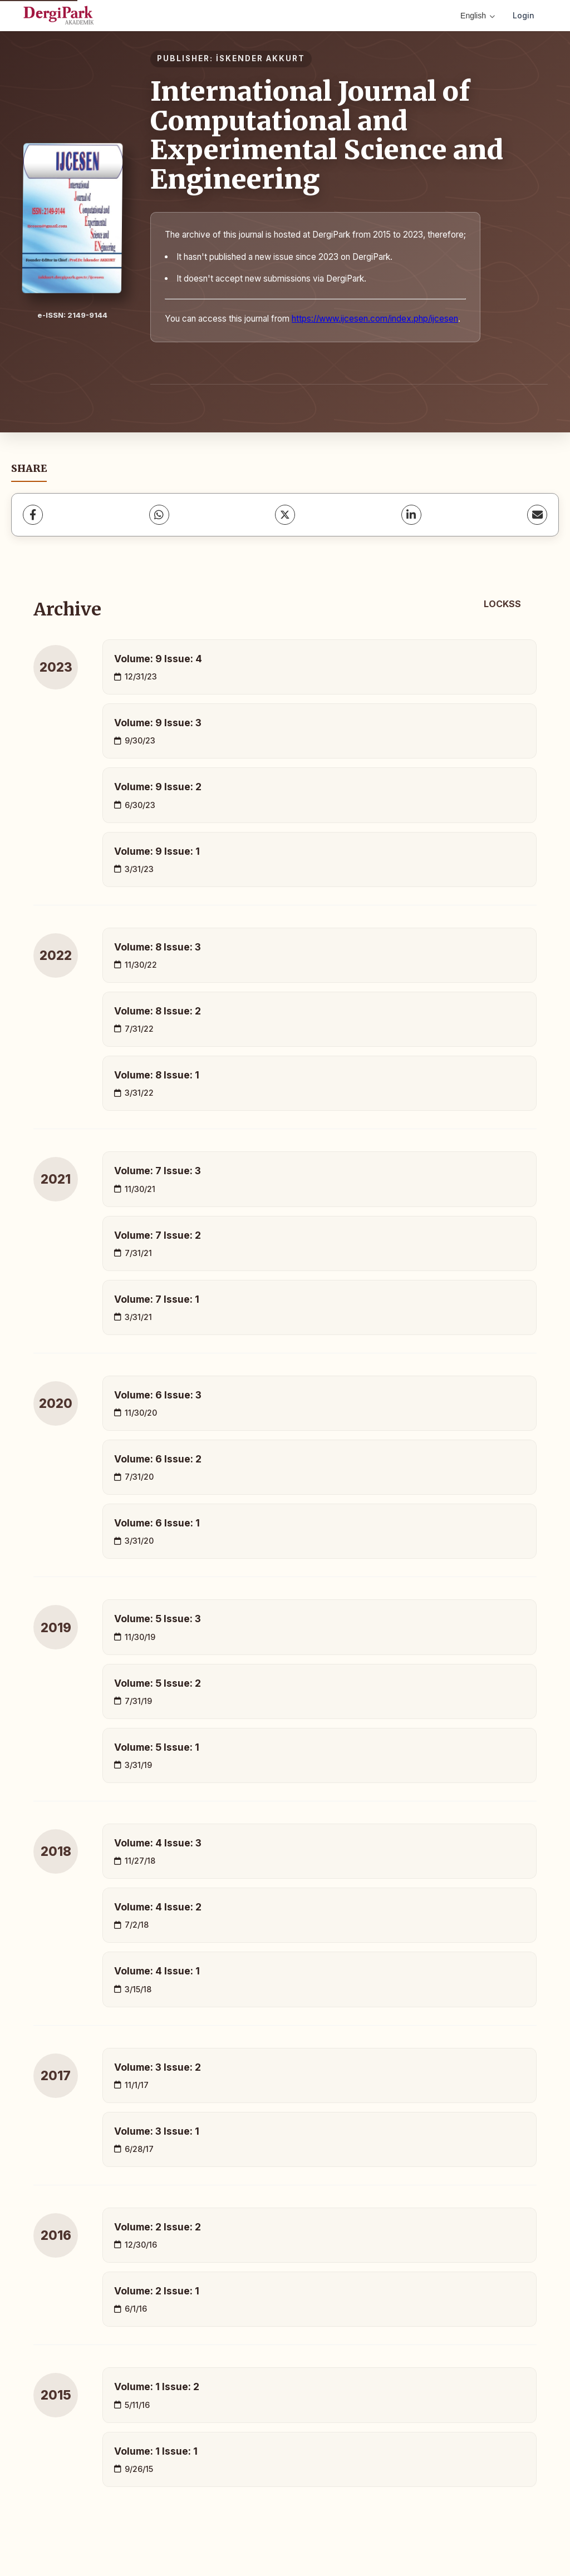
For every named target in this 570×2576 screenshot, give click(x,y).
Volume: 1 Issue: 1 (156, 2451)
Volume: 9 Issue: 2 (158, 786)
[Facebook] (33, 515)
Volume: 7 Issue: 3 (157, 1170)
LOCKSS (502, 603)
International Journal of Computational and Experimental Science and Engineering (326, 135)
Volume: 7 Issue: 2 (157, 1235)
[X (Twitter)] (285, 515)
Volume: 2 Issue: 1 (156, 2291)
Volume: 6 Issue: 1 (157, 1523)
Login (523, 15)
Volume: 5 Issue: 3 (157, 1618)
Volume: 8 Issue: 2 (157, 1011)
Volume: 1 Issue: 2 (156, 2386)
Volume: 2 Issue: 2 (157, 2227)
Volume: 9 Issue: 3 (158, 722)
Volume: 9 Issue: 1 (157, 851)
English (477, 15)
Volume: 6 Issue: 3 (158, 1395)
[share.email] (537, 515)
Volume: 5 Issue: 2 (157, 1683)
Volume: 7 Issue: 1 (156, 1299)
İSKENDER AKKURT (260, 58)
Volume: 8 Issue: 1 (156, 1075)
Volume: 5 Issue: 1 (156, 1747)
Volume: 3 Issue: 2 (157, 2067)
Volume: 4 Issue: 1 (157, 1971)
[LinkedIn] (411, 515)
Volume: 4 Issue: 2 (158, 1907)
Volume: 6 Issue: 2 (158, 1459)
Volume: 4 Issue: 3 (158, 1843)
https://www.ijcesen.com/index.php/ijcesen (375, 318)
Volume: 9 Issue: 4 (158, 658)
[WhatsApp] (159, 515)
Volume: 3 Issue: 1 (156, 2131)
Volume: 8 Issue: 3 (157, 947)
